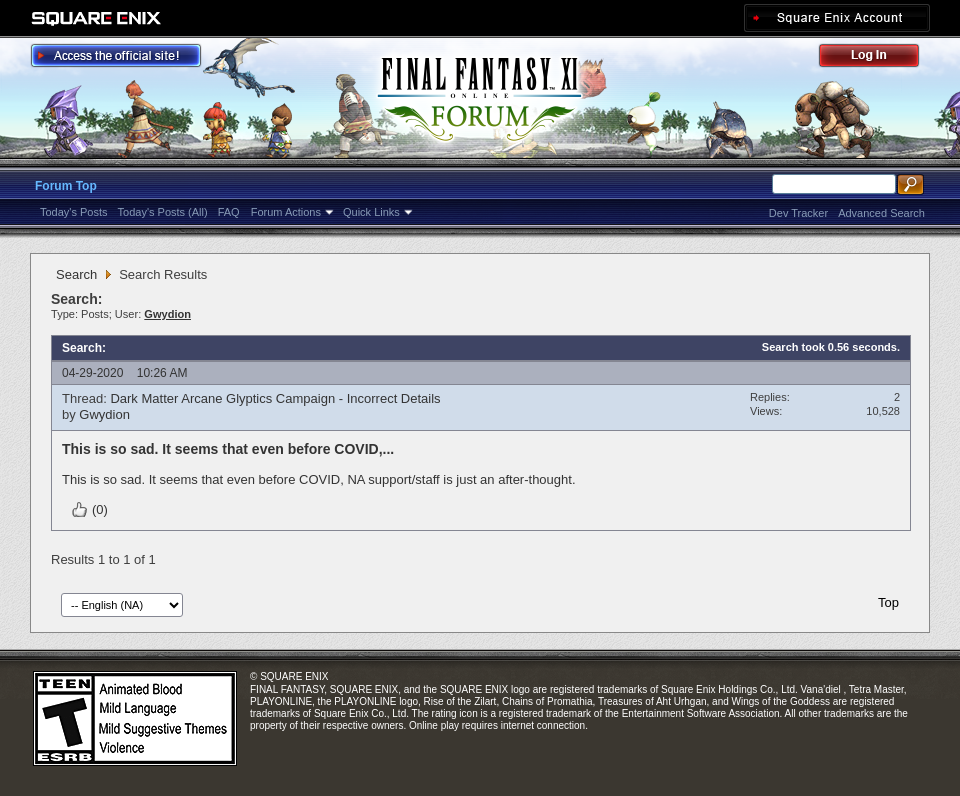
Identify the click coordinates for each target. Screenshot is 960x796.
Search (76, 274)
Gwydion (104, 414)
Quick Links (371, 212)
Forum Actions (286, 212)
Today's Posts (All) (163, 212)
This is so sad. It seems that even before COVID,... (228, 449)
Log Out (879, 58)
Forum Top (66, 186)
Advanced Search (881, 213)
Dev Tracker (798, 213)
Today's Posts (74, 212)
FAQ (229, 212)
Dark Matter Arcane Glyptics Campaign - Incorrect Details (275, 398)
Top (888, 602)
